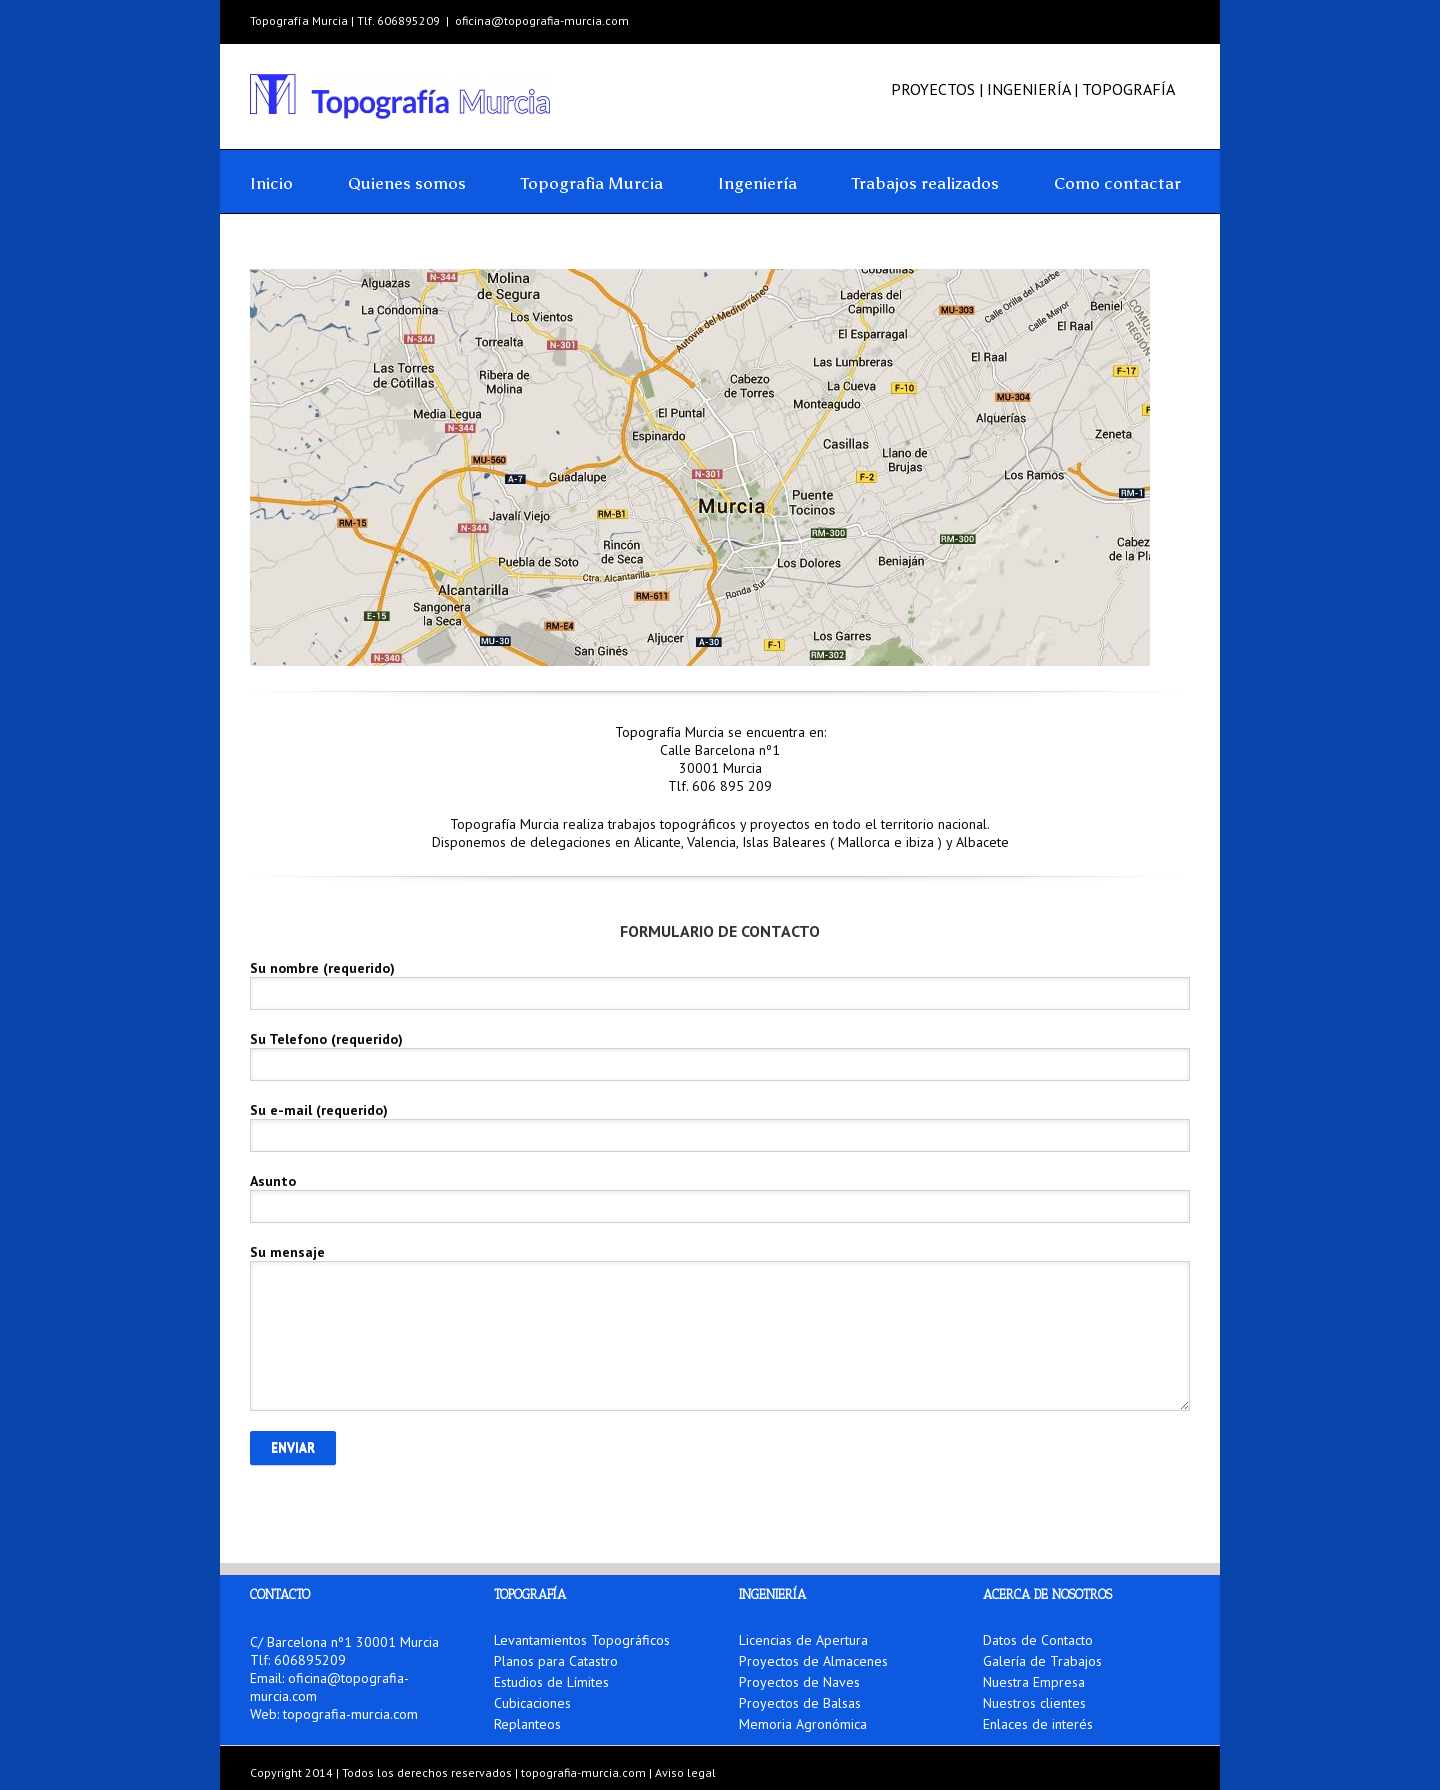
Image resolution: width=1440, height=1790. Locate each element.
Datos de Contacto (1038, 1641)
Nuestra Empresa (1034, 1682)
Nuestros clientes (1034, 1703)
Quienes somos (407, 183)
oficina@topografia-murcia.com (542, 20)
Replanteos (527, 1724)
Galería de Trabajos (1042, 1661)
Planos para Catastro (556, 1661)
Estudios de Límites (551, 1682)
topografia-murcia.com (350, 1714)
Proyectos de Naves (799, 1682)
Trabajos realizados (925, 183)
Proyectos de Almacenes (813, 1661)
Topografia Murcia (592, 183)
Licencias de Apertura (803, 1641)
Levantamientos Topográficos (582, 1641)
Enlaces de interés (1038, 1724)
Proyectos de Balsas (800, 1703)
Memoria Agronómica (803, 1724)
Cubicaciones (532, 1703)
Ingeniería (757, 183)
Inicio (271, 183)
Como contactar (1117, 183)
